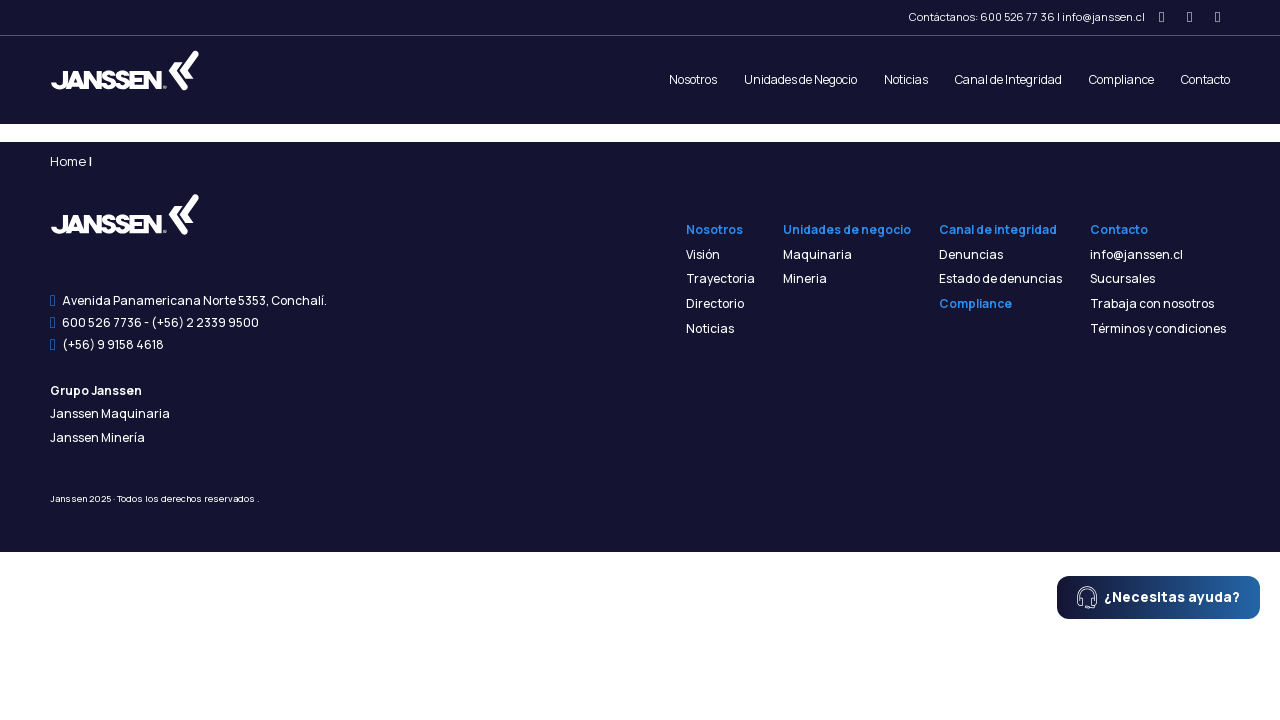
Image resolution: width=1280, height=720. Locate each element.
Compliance (1121, 79)
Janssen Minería (97, 438)
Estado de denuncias (1000, 279)
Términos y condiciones (1158, 329)
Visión (703, 255)
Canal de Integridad (1008, 79)
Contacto (1205, 79)
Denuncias (971, 255)
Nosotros (693, 79)
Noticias (906, 79)
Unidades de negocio (847, 230)
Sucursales (1122, 279)
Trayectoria (720, 279)
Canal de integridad (998, 230)
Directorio (715, 304)
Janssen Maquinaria (110, 414)
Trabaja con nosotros (1152, 304)
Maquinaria (817, 255)
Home (68, 161)
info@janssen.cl (1103, 16)
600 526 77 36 (1017, 16)
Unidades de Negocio (800, 79)
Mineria (805, 279)
